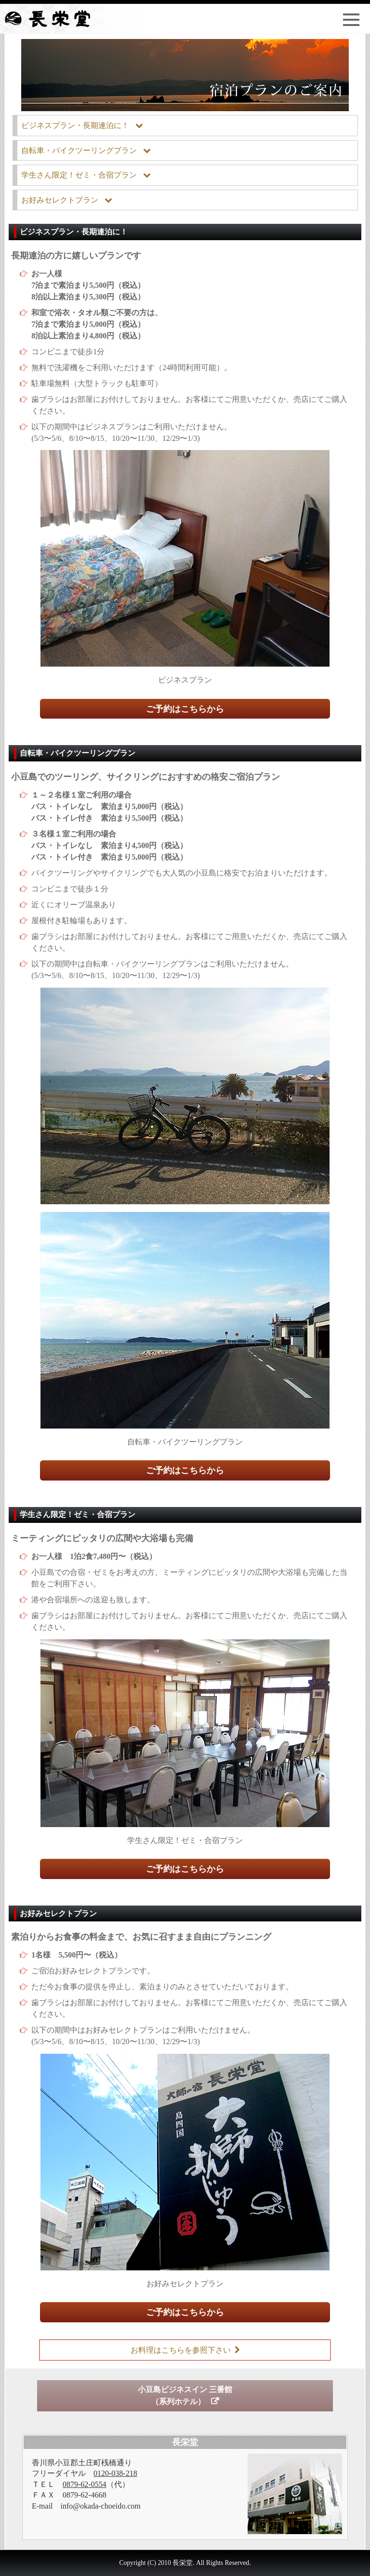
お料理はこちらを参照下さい (181, 2350)
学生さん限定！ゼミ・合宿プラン (79, 175)
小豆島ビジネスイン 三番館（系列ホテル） (185, 2395)
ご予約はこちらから (185, 709)
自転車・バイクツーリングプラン (79, 150)
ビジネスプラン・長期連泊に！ (75, 125)
